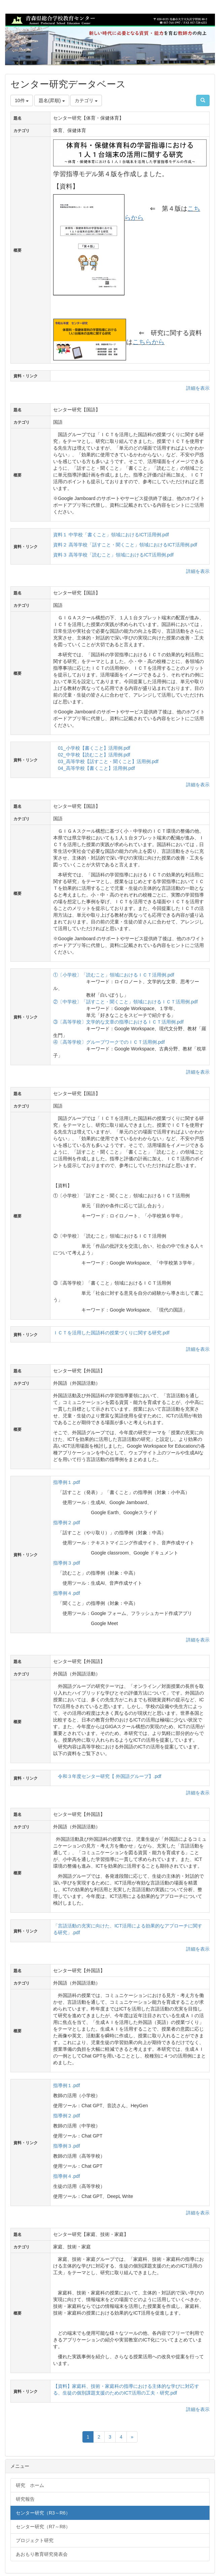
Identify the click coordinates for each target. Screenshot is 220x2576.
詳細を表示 (198, 388)
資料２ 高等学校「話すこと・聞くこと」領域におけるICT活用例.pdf (125, 544)
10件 (22, 100)
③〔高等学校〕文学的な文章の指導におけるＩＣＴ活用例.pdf (118, 1022)
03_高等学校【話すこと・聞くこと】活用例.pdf (108, 761)
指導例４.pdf (66, 1593)
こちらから (148, 341)
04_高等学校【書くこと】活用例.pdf (96, 768)
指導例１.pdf (66, 1482)
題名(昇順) (52, 100)
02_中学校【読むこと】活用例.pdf (94, 754)
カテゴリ (86, 100)
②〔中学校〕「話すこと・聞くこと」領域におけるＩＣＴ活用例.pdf (125, 1001)
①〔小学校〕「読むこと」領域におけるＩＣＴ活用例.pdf (113, 975)
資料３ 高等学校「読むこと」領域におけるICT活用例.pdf (113, 554)
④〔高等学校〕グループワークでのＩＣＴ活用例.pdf (108, 1042)
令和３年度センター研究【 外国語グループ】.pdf (109, 1776)
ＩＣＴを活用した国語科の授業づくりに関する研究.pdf (111, 1332)
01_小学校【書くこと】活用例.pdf (94, 748)
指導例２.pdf (66, 1522)
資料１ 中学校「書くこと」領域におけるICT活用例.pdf (111, 534)
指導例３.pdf (66, 1563)
